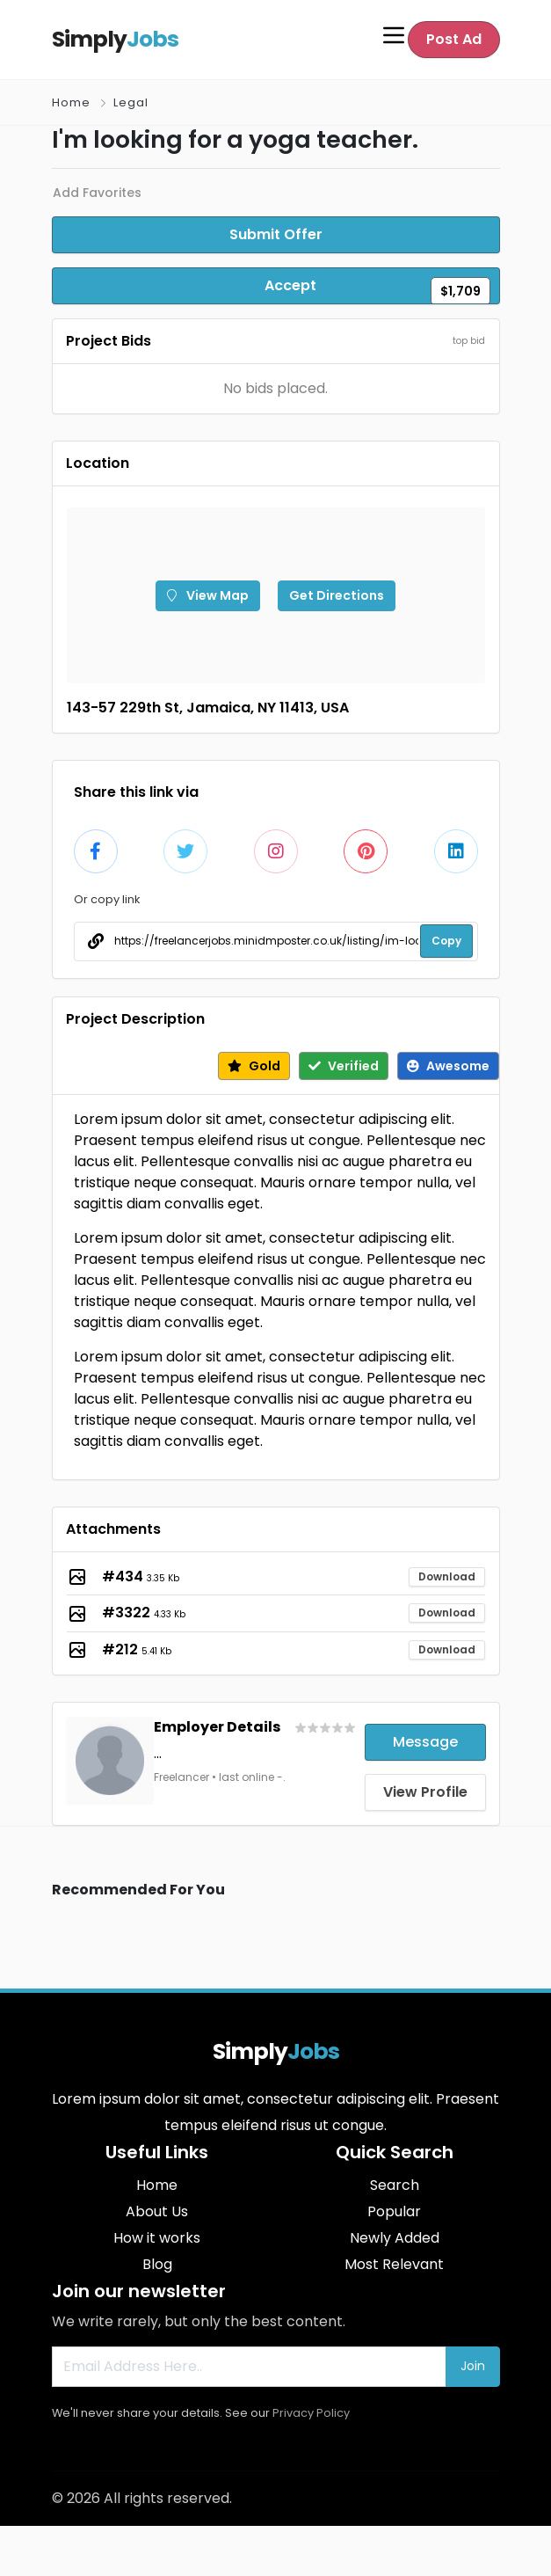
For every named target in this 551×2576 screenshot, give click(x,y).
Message (425, 1742)
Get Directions (336, 595)
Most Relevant (394, 2264)
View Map (208, 595)
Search (394, 2185)
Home (71, 102)
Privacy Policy (311, 2412)
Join (472, 2366)
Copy (446, 940)
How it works (156, 2238)
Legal (131, 102)
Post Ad (454, 39)
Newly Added (394, 2238)
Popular (394, 2211)
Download (446, 1576)
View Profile (425, 1792)
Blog (157, 2264)
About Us (157, 2211)
